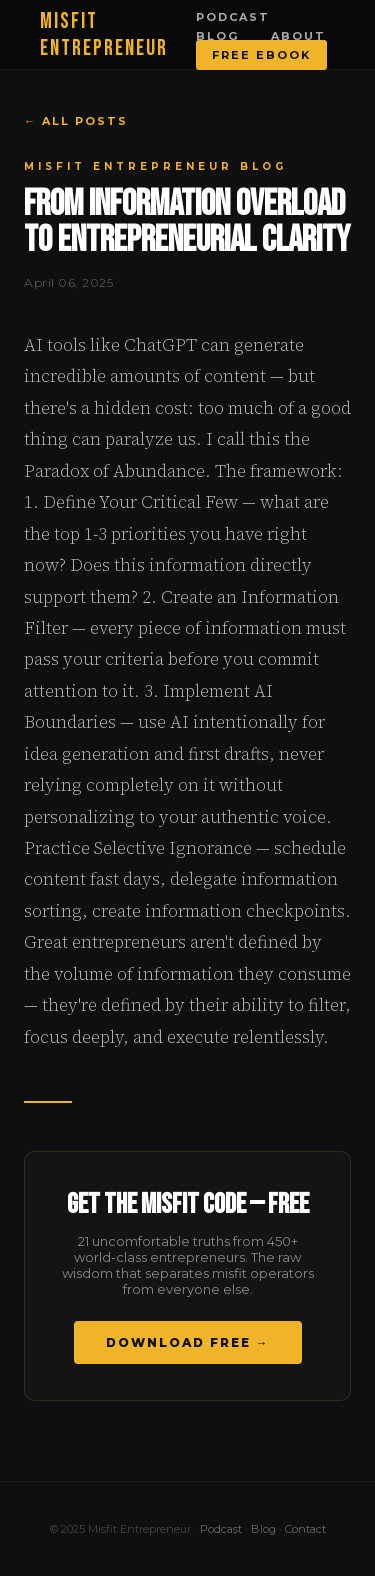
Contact (305, 1529)
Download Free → (188, 1342)
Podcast (233, 17)
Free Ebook (261, 55)
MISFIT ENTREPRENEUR (104, 35)
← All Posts (76, 121)
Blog (217, 36)
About (298, 36)
